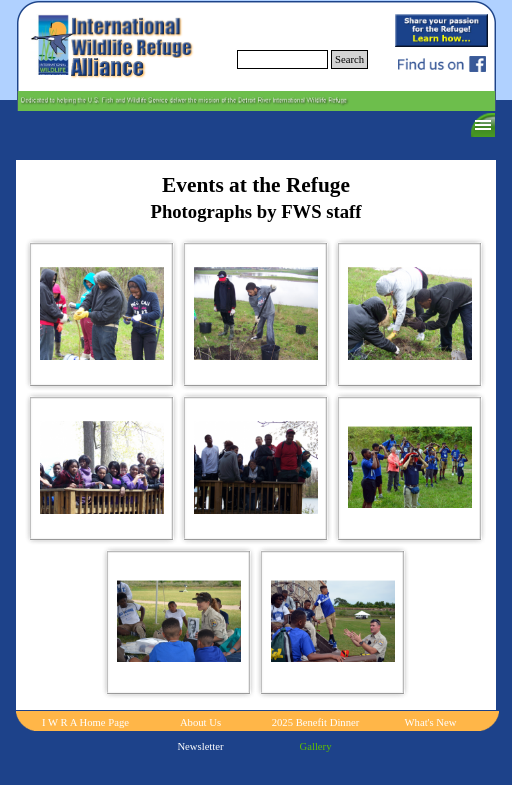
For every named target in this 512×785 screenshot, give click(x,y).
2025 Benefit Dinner (316, 722)
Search (349, 59)
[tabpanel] (256, 198)
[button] (102, 314)
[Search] (282, 59)
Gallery (316, 746)
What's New (431, 722)
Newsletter (200, 746)
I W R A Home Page (85, 722)
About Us (200, 722)
